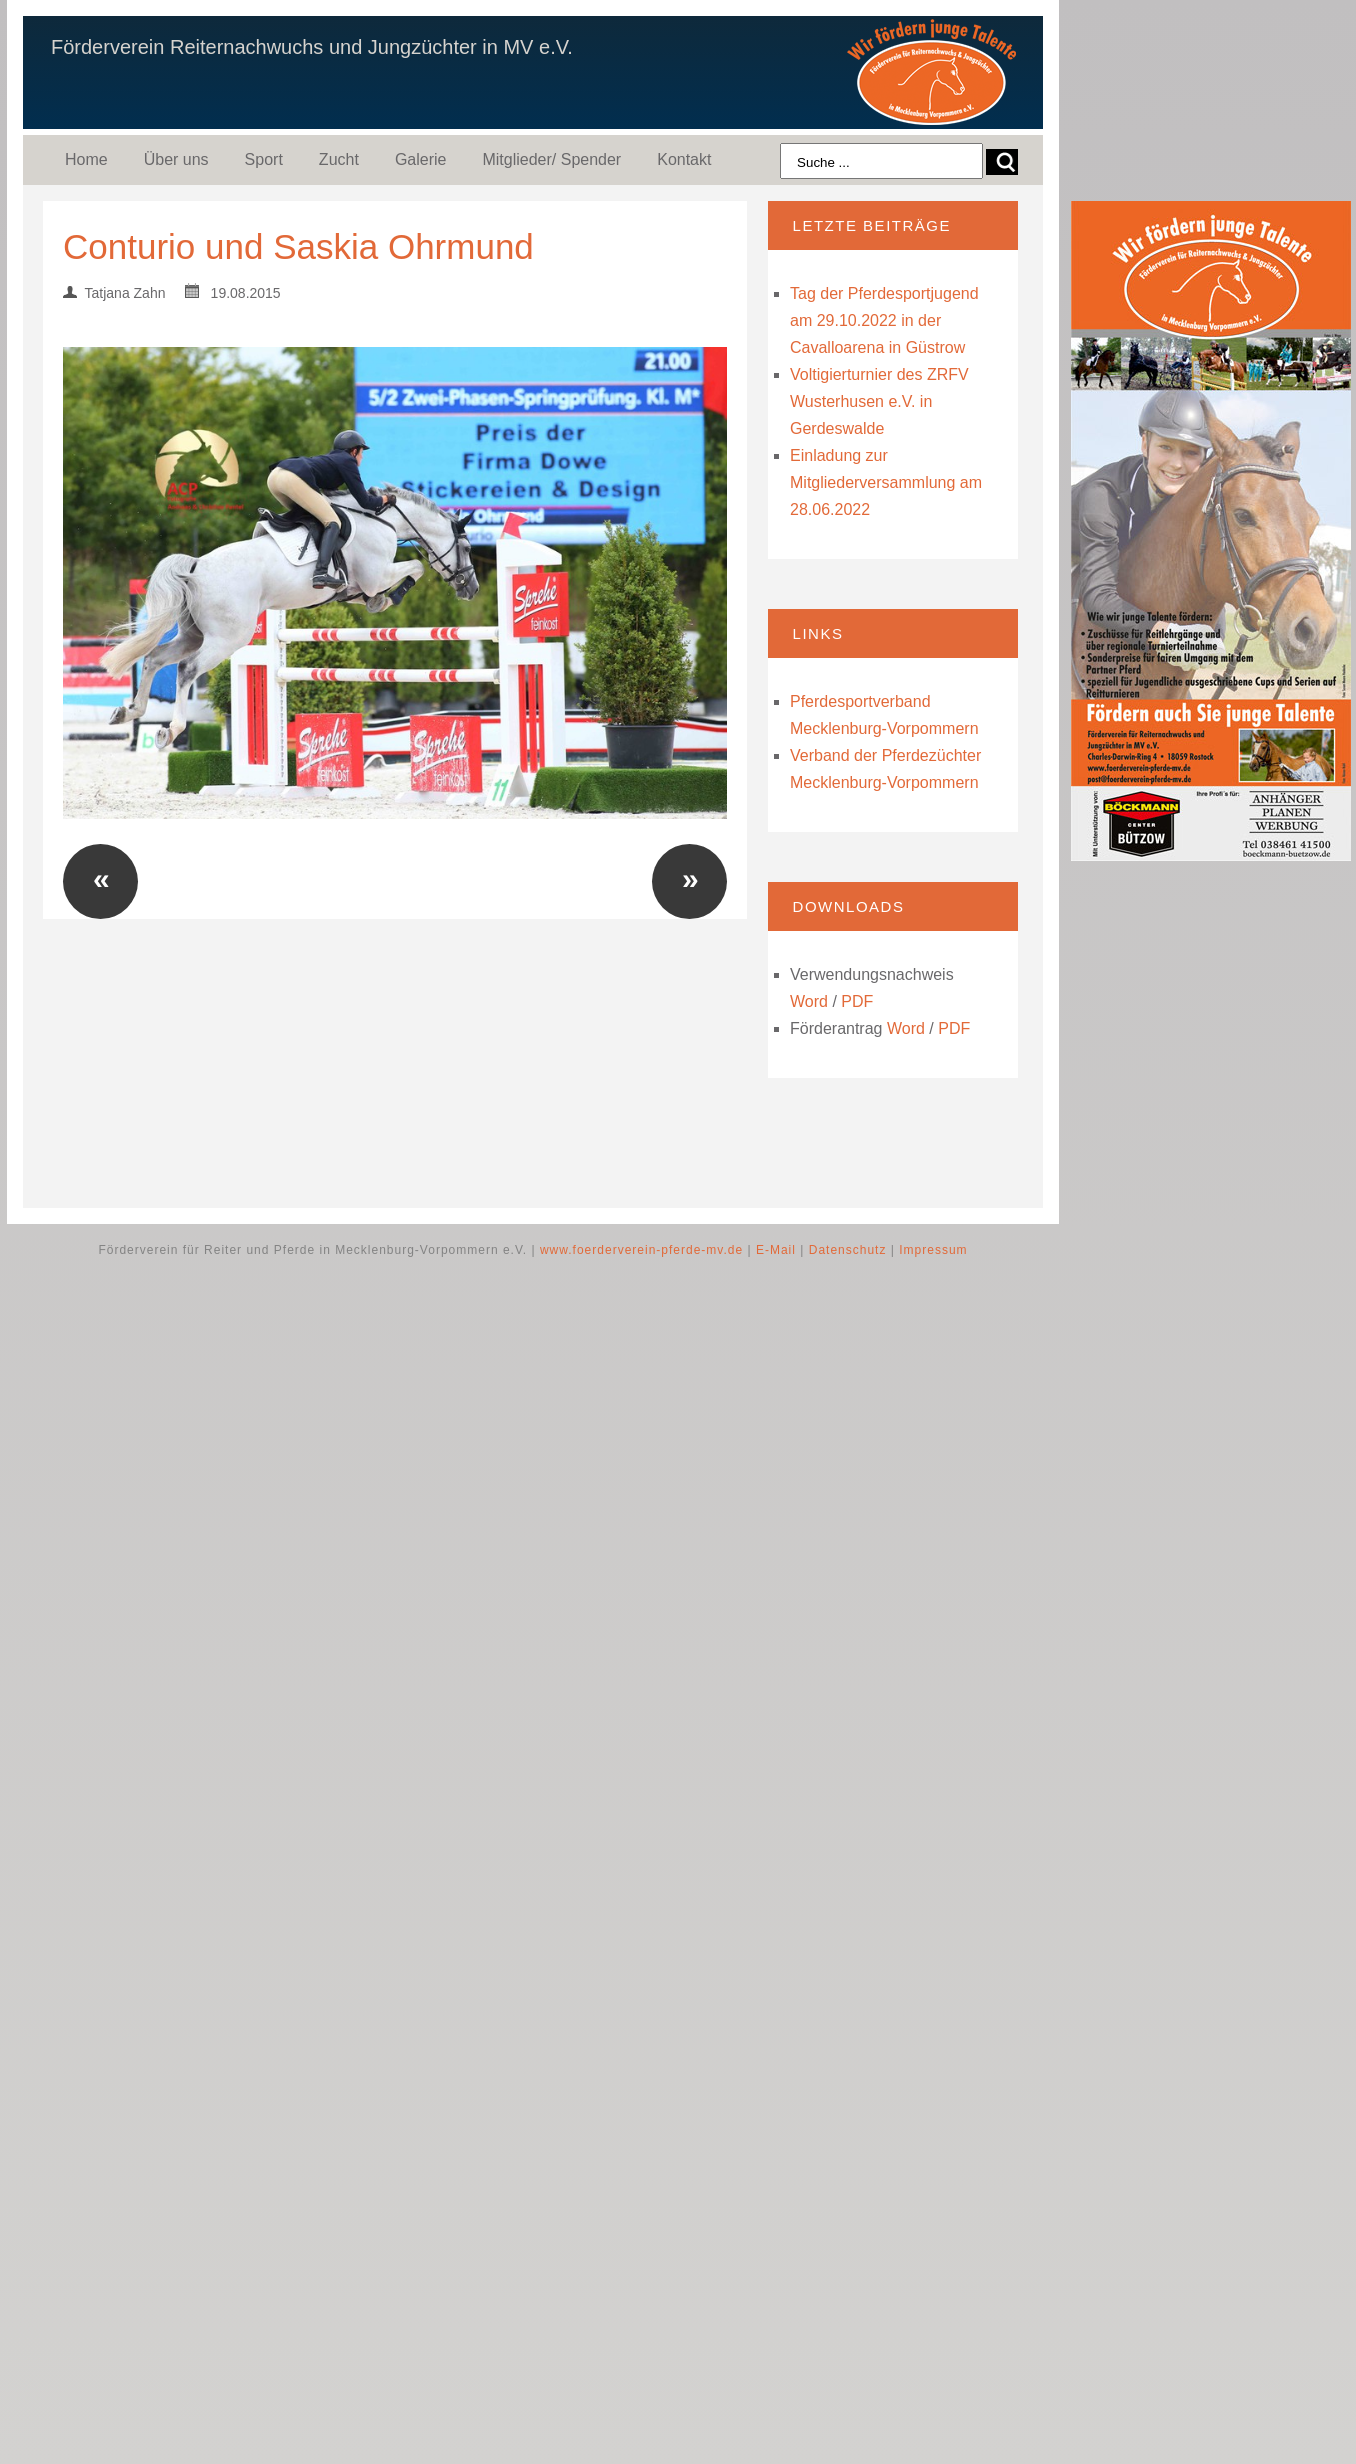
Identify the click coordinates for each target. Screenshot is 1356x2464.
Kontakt (684, 159)
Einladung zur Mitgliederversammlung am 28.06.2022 (886, 482)
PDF (857, 1001)
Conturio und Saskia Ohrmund (298, 246)
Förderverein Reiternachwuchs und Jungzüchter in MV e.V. (312, 47)
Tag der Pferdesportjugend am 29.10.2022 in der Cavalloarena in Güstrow (884, 320)
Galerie (421, 159)
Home (86, 159)
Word (809, 1001)
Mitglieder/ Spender (551, 159)
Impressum (933, 1250)
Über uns (176, 159)
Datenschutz (848, 1250)
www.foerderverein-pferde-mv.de (641, 1250)
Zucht (339, 159)
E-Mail (776, 1250)
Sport (264, 159)
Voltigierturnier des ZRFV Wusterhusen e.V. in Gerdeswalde (879, 401)
